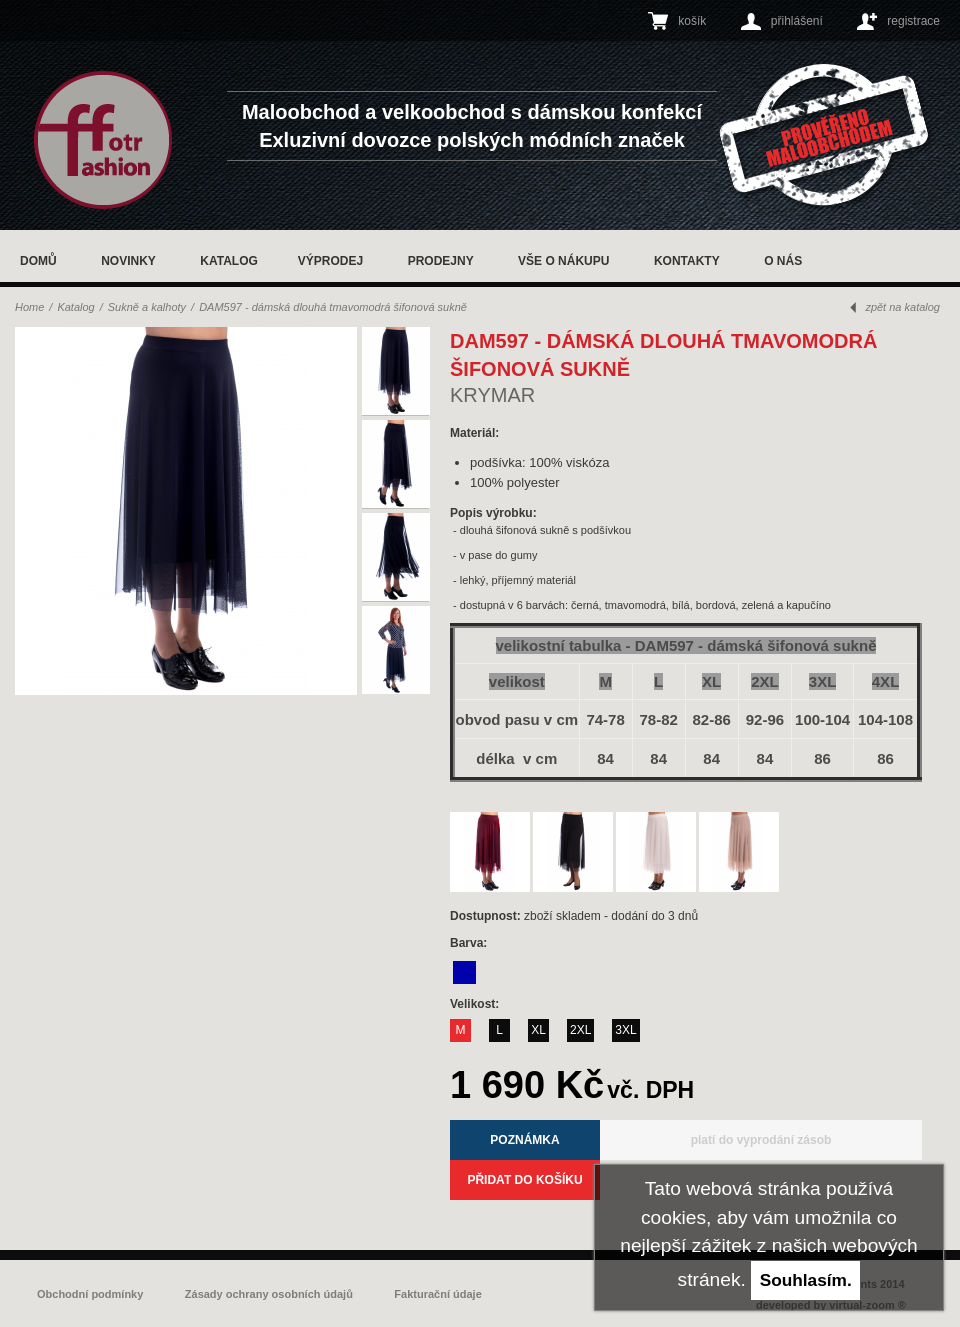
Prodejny (441, 261)
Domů (38, 261)
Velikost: (476, 1004)
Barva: (470, 943)
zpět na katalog (902, 307)
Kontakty (687, 261)
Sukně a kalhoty (147, 307)
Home (29, 307)
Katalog (229, 261)
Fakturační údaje (437, 1294)
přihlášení (797, 21)
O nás (783, 261)
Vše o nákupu (563, 261)
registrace (913, 21)
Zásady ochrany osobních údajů (269, 1294)
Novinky (128, 261)
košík (692, 21)
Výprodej (330, 261)
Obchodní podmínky (90, 1294)
